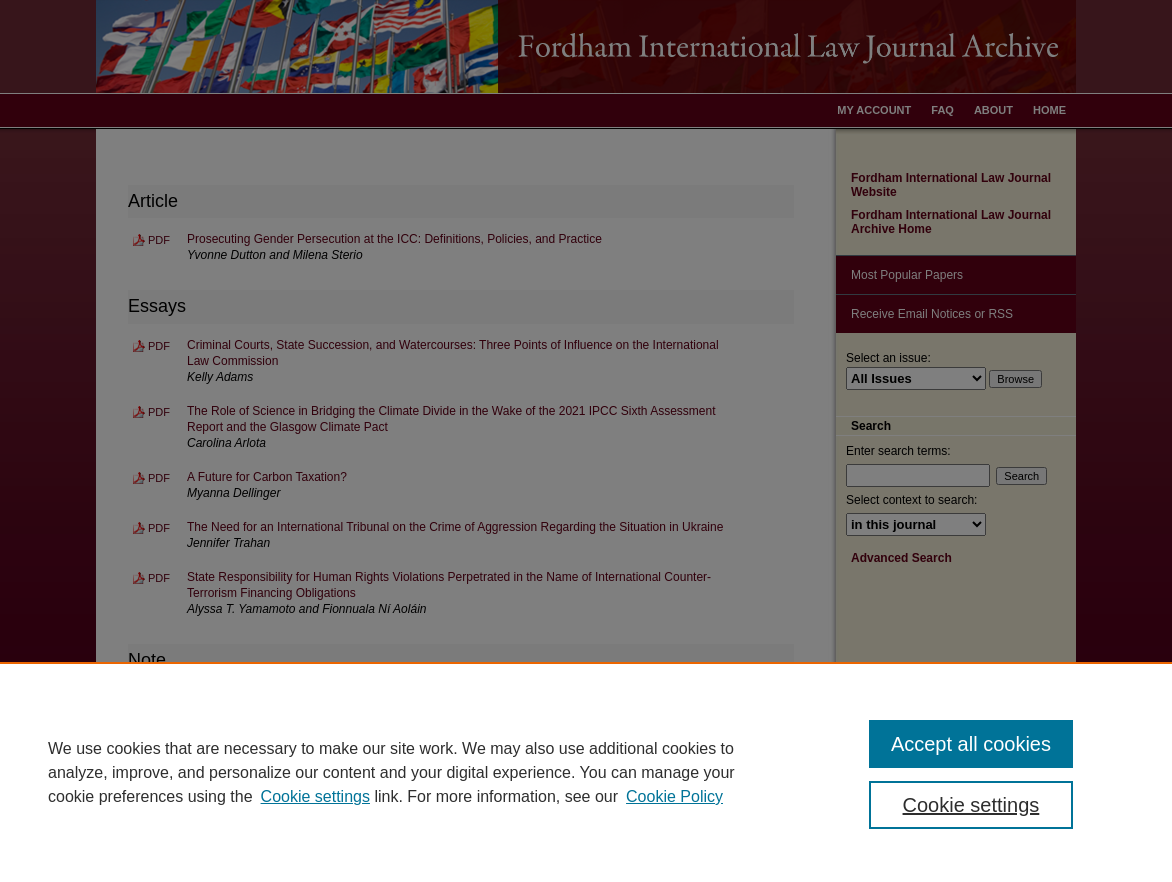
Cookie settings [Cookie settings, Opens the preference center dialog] (971, 805)
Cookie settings (315, 796)
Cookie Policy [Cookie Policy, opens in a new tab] (674, 796)
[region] (586, 772)
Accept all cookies (971, 744)
